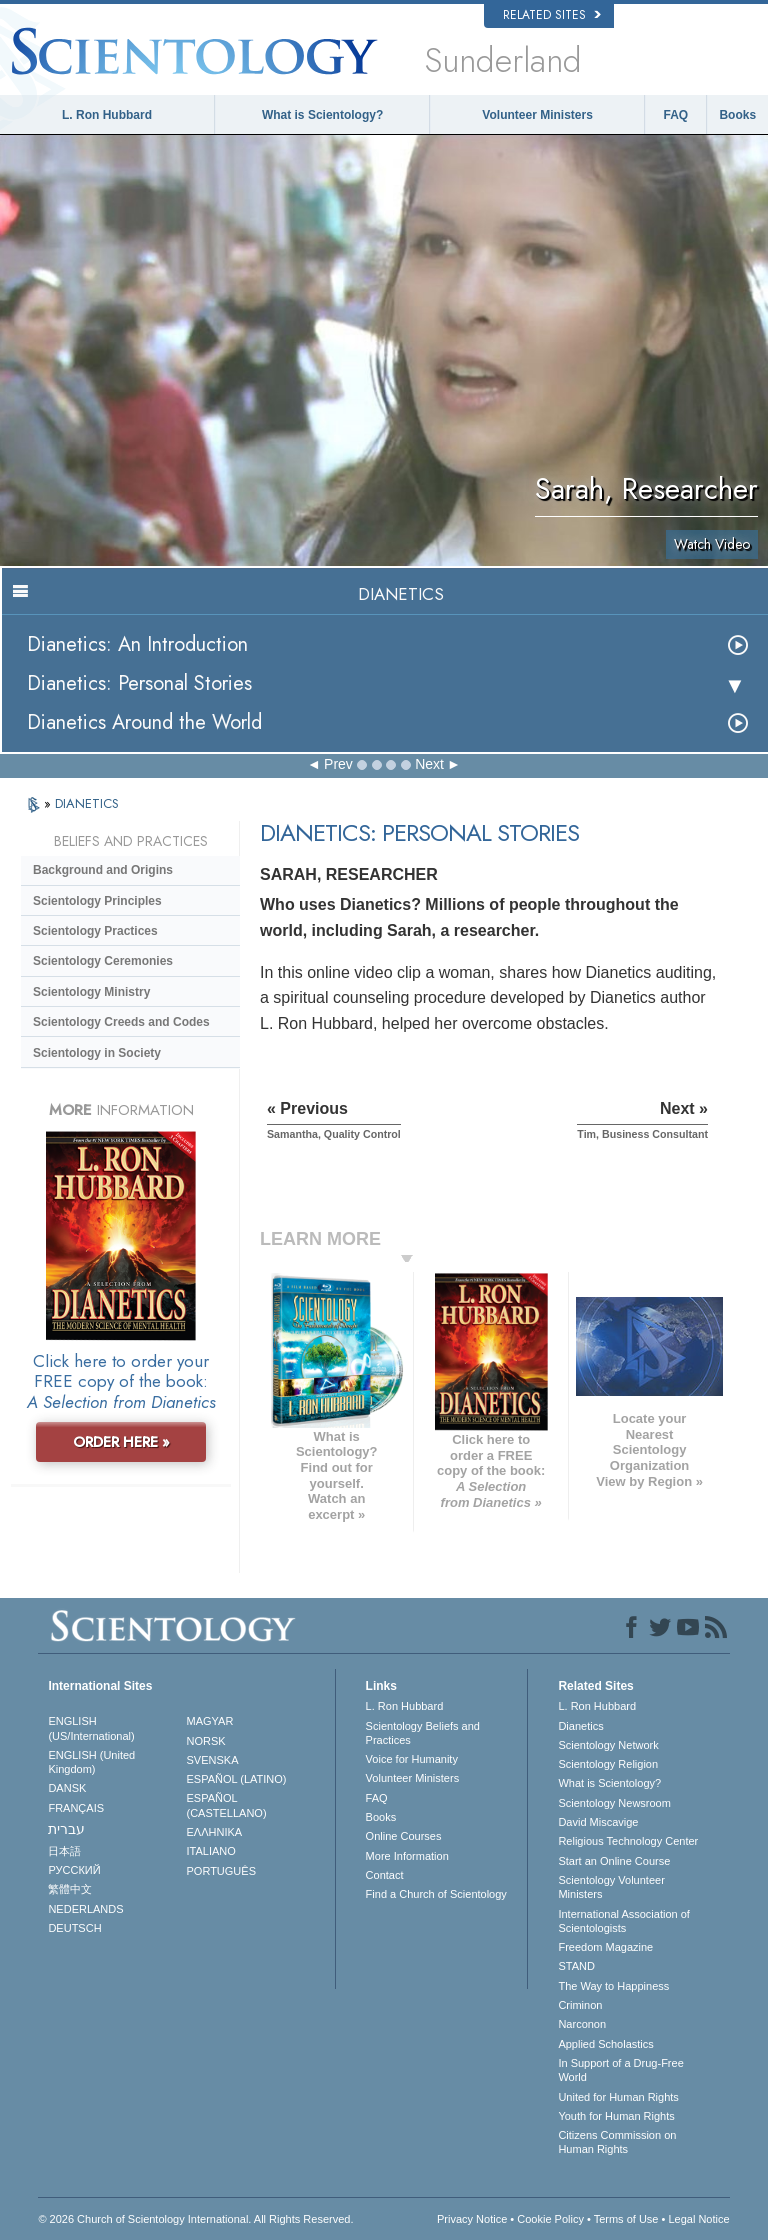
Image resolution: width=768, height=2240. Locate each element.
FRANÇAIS (76, 1808)
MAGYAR (210, 1721)
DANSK (67, 1788)
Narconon (582, 2024)
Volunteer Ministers (537, 115)
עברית (66, 1829)
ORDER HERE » (121, 1442)
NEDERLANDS (85, 1909)
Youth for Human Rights (616, 2116)
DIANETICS (87, 803)
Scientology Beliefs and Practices (423, 1733)
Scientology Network (608, 1745)
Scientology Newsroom (614, 1803)
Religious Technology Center (628, 1841)
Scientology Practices (95, 931)
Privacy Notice (472, 2219)
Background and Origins (103, 870)
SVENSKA (213, 1760)
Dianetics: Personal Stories (139, 683)
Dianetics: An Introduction (137, 644)
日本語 (64, 1851)
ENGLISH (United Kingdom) (91, 1762)
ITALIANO (211, 1851)
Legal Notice (698, 2219)
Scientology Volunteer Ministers (611, 1887)
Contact (385, 1875)
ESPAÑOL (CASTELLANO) (227, 1805)
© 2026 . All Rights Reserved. (195, 2219)
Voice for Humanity (412, 1759)
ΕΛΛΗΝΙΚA (215, 1832)
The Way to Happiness (613, 1986)
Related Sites (552, 15)
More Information (407, 1856)
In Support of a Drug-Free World (620, 2070)
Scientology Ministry (91, 992)
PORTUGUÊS (221, 1871)
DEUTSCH (74, 1928)
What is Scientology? (322, 115)
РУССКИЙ (74, 1870)
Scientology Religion (608, 1764)
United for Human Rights (618, 2097)
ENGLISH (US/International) (91, 1728)
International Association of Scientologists (623, 1921)
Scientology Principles (97, 901)
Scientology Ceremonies (103, 961)
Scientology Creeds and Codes (121, 1022)
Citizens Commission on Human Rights (617, 2142)
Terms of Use (626, 2219)
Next (429, 764)
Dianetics (580, 1726)
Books (737, 115)
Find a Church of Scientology (436, 1894)
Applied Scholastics (605, 2044)
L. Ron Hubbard (107, 115)
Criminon (580, 2005)
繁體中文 (70, 1889)
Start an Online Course (614, 1861)
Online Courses (404, 1836)
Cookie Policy (550, 2219)
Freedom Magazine (605, 1947)
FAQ (676, 115)
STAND (576, 1966)
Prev (338, 764)
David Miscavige (598, 1822)
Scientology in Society (97, 1053)
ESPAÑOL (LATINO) (237, 1779)
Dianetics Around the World (144, 722)
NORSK (206, 1741)
